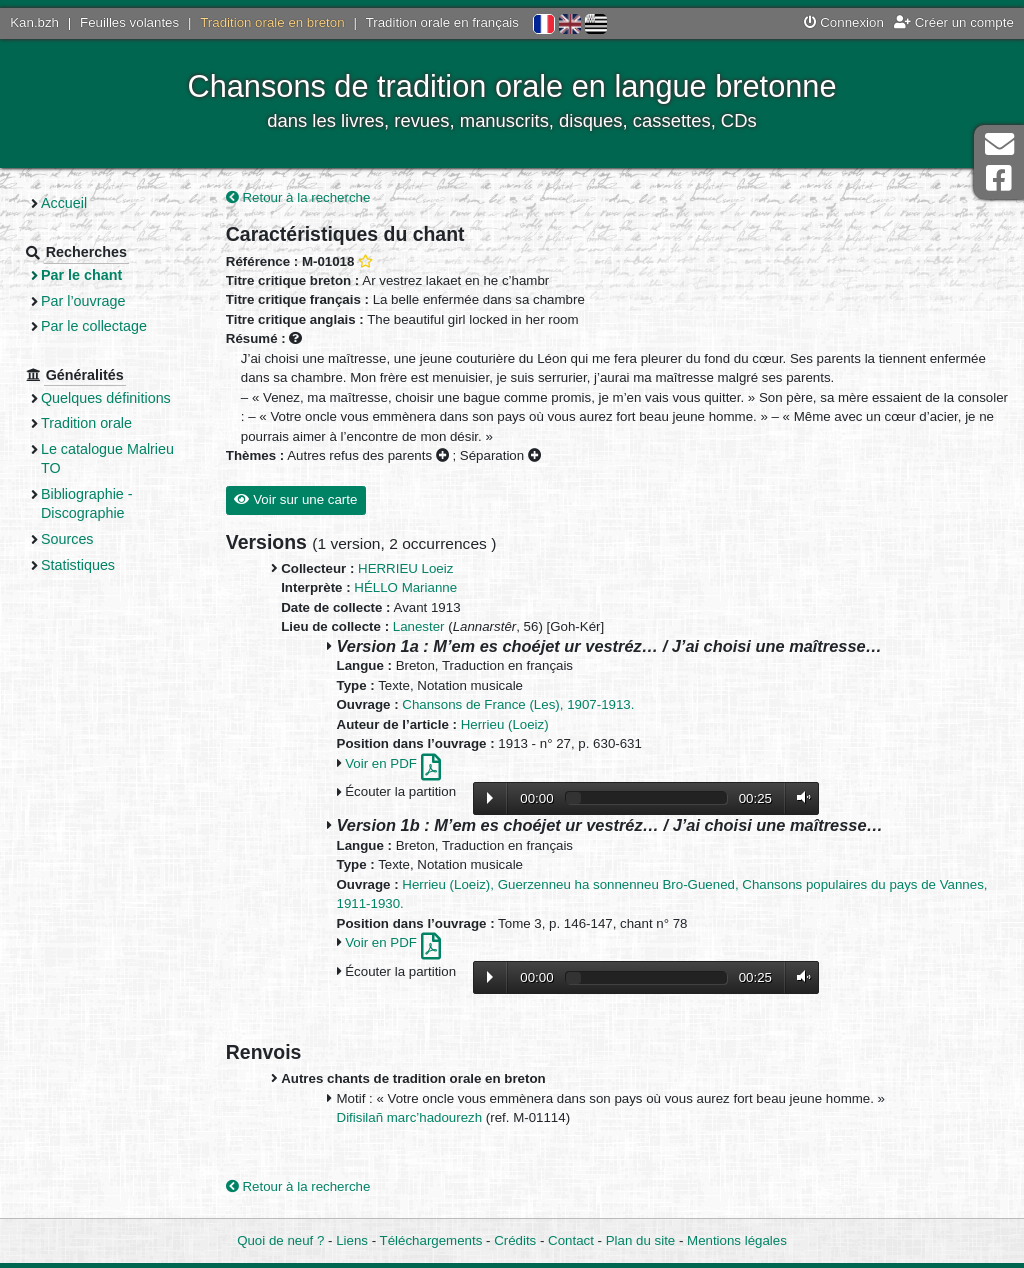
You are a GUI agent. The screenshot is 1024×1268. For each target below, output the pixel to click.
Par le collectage (94, 326)
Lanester (419, 626)
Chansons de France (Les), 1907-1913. (518, 704)
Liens (352, 1240)
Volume (799, 797)
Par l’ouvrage (83, 301)
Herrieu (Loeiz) (505, 724)
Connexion (844, 22)
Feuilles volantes (129, 22)
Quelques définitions (106, 398)
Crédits (515, 1240)
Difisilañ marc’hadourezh (411, 1117)
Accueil (64, 203)
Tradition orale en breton (272, 22)
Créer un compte (954, 22)
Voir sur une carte (295, 499)
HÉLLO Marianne (405, 587)
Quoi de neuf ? (280, 1240)
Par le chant (81, 275)
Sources (67, 539)
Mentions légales (737, 1240)
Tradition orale (86, 423)
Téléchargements (431, 1240)
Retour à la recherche (298, 197)
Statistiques (78, 565)
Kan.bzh (34, 22)
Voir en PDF (392, 763)
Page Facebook (999, 178)
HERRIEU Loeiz (405, 568)
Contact (571, 1240)
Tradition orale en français (442, 22)
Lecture (490, 798)
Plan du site (640, 1240)
